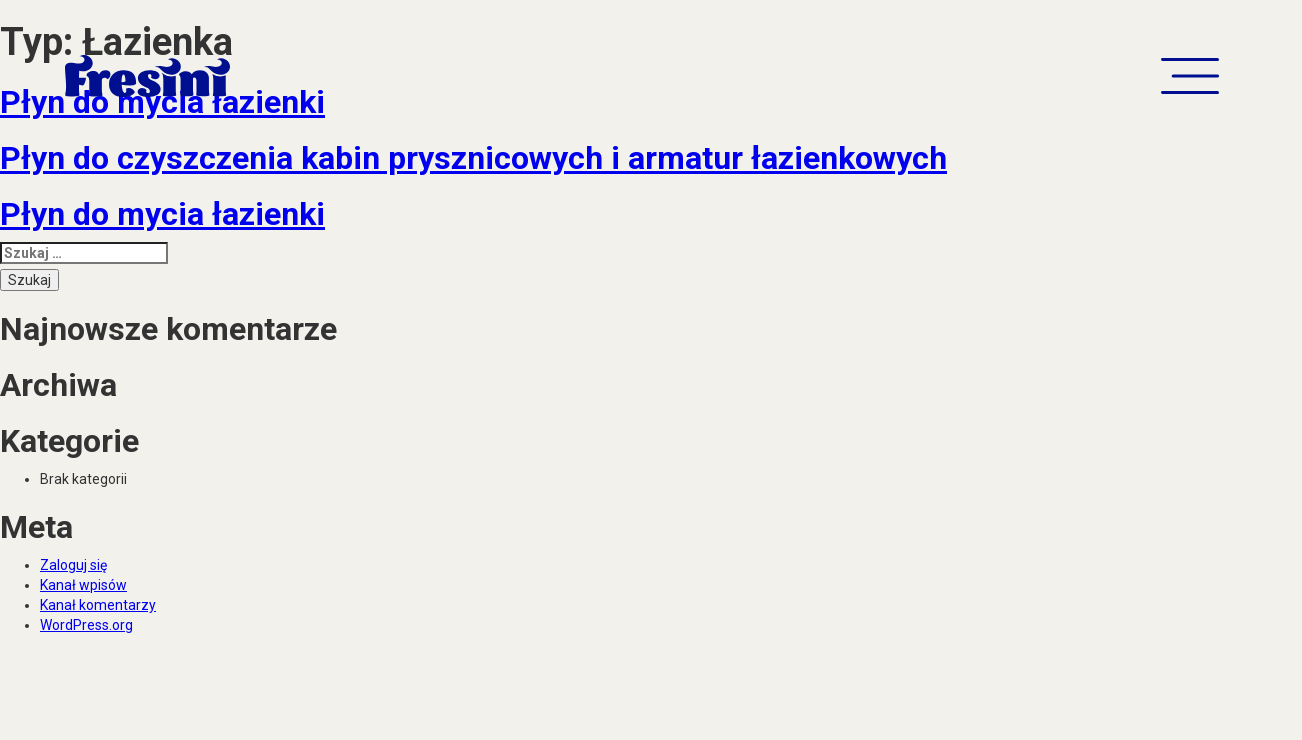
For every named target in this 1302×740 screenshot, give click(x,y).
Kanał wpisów (83, 585)
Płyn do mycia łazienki (162, 214)
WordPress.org (86, 625)
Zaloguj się (73, 565)
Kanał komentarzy (98, 605)
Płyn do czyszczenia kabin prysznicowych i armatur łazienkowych (473, 158)
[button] (1189, 76)
